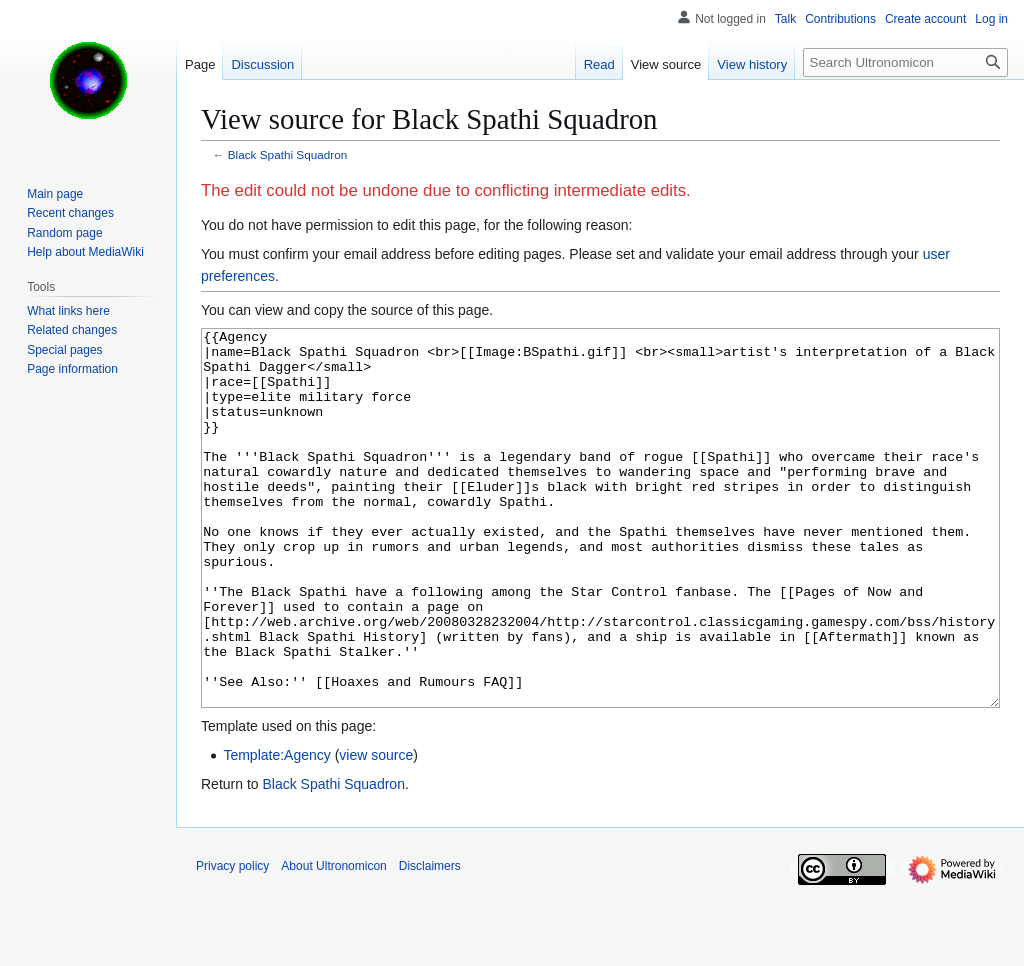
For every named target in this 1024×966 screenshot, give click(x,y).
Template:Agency (276, 830)
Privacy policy (232, 941)
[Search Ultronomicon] (905, 62)
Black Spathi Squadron (288, 154)
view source (376, 830)
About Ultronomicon (333, 941)
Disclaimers (430, 941)
